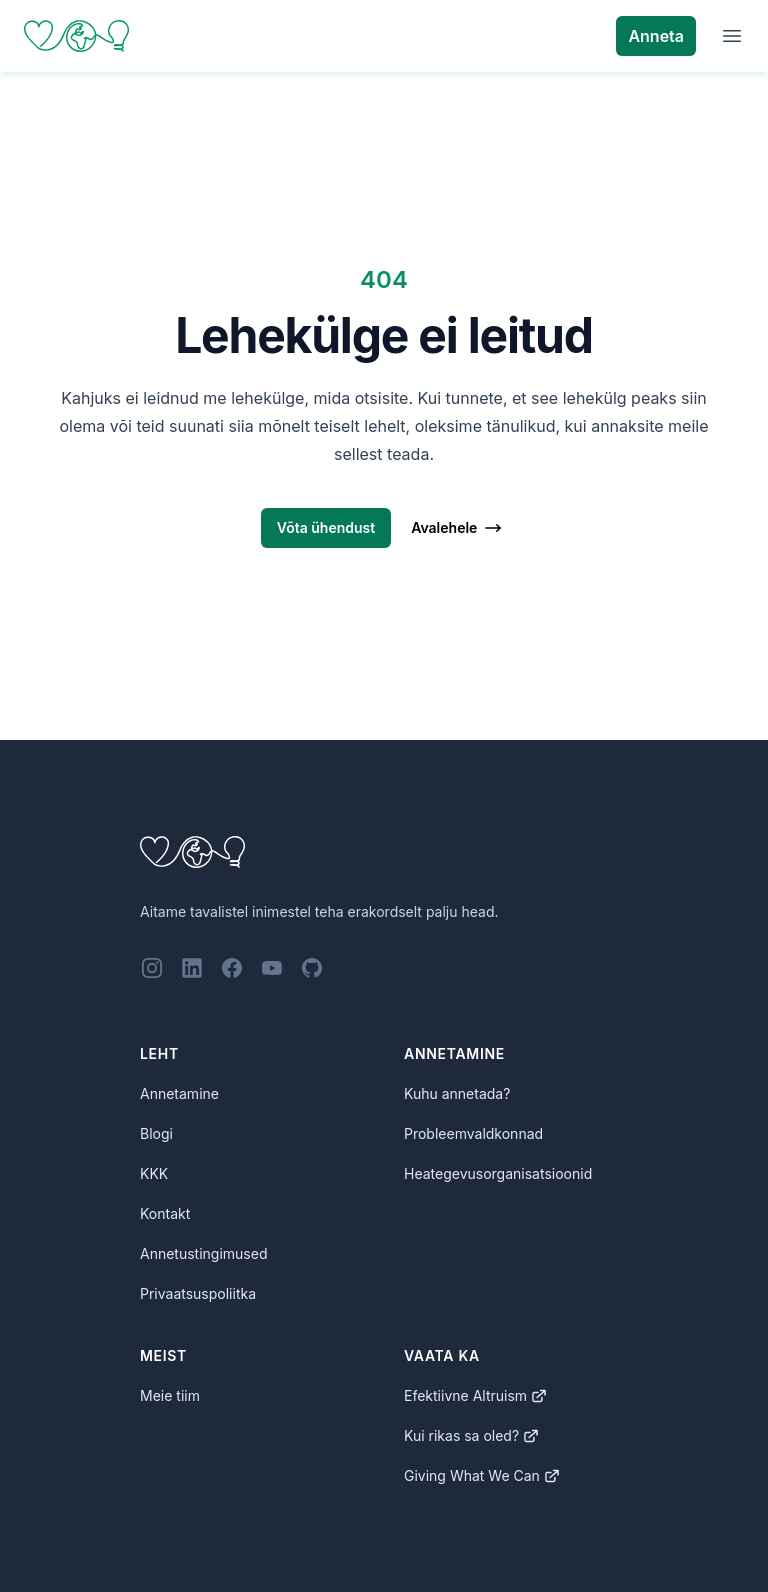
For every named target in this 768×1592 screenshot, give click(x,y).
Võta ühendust (326, 527)
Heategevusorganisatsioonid (498, 1173)
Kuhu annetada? (457, 1093)
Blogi (156, 1133)
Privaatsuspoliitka (198, 1293)
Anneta (656, 36)
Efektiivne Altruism (475, 1395)
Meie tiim (170, 1395)
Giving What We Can (482, 1475)
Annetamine (179, 1093)
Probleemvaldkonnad (473, 1133)
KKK (154, 1173)
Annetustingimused (204, 1253)
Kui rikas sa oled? (471, 1435)
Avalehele (457, 528)
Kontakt (165, 1213)
